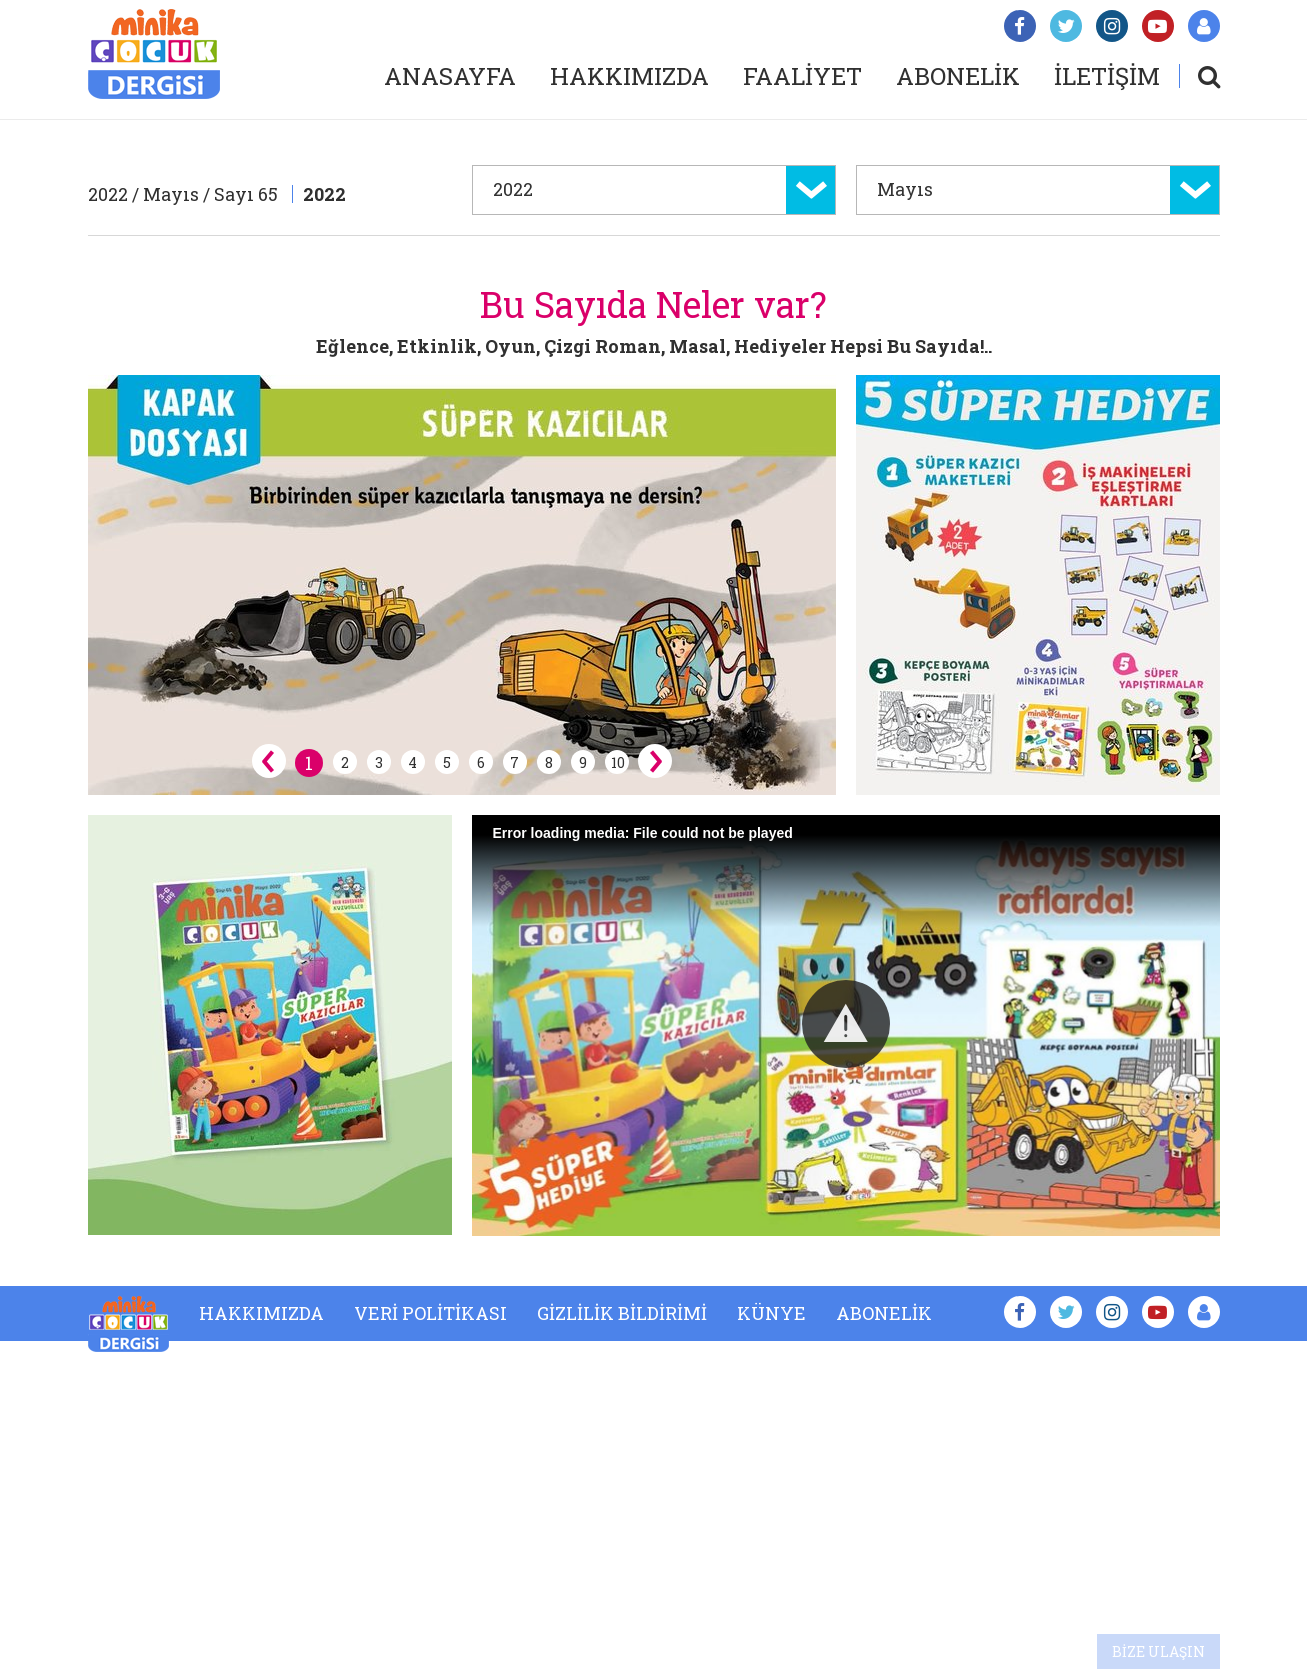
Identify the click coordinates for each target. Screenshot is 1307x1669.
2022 (324, 194)
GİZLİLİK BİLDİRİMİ (622, 1313)
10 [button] (618, 762)
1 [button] (309, 763)
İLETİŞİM (1107, 76)
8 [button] (549, 762)
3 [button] (379, 762)
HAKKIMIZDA (629, 76)
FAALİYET (802, 76)
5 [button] (447, 762)
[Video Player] (846, 1025)
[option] (462, 585)
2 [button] (345, 762)
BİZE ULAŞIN (1158, 1651)
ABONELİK (958, 76)
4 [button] (412, 762)
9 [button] (583, 762)
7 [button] (514, 762)
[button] (846, 1024)
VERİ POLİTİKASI (430, 1313)
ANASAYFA (450, 76)
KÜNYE (771, 1313)
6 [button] (481, 762)
